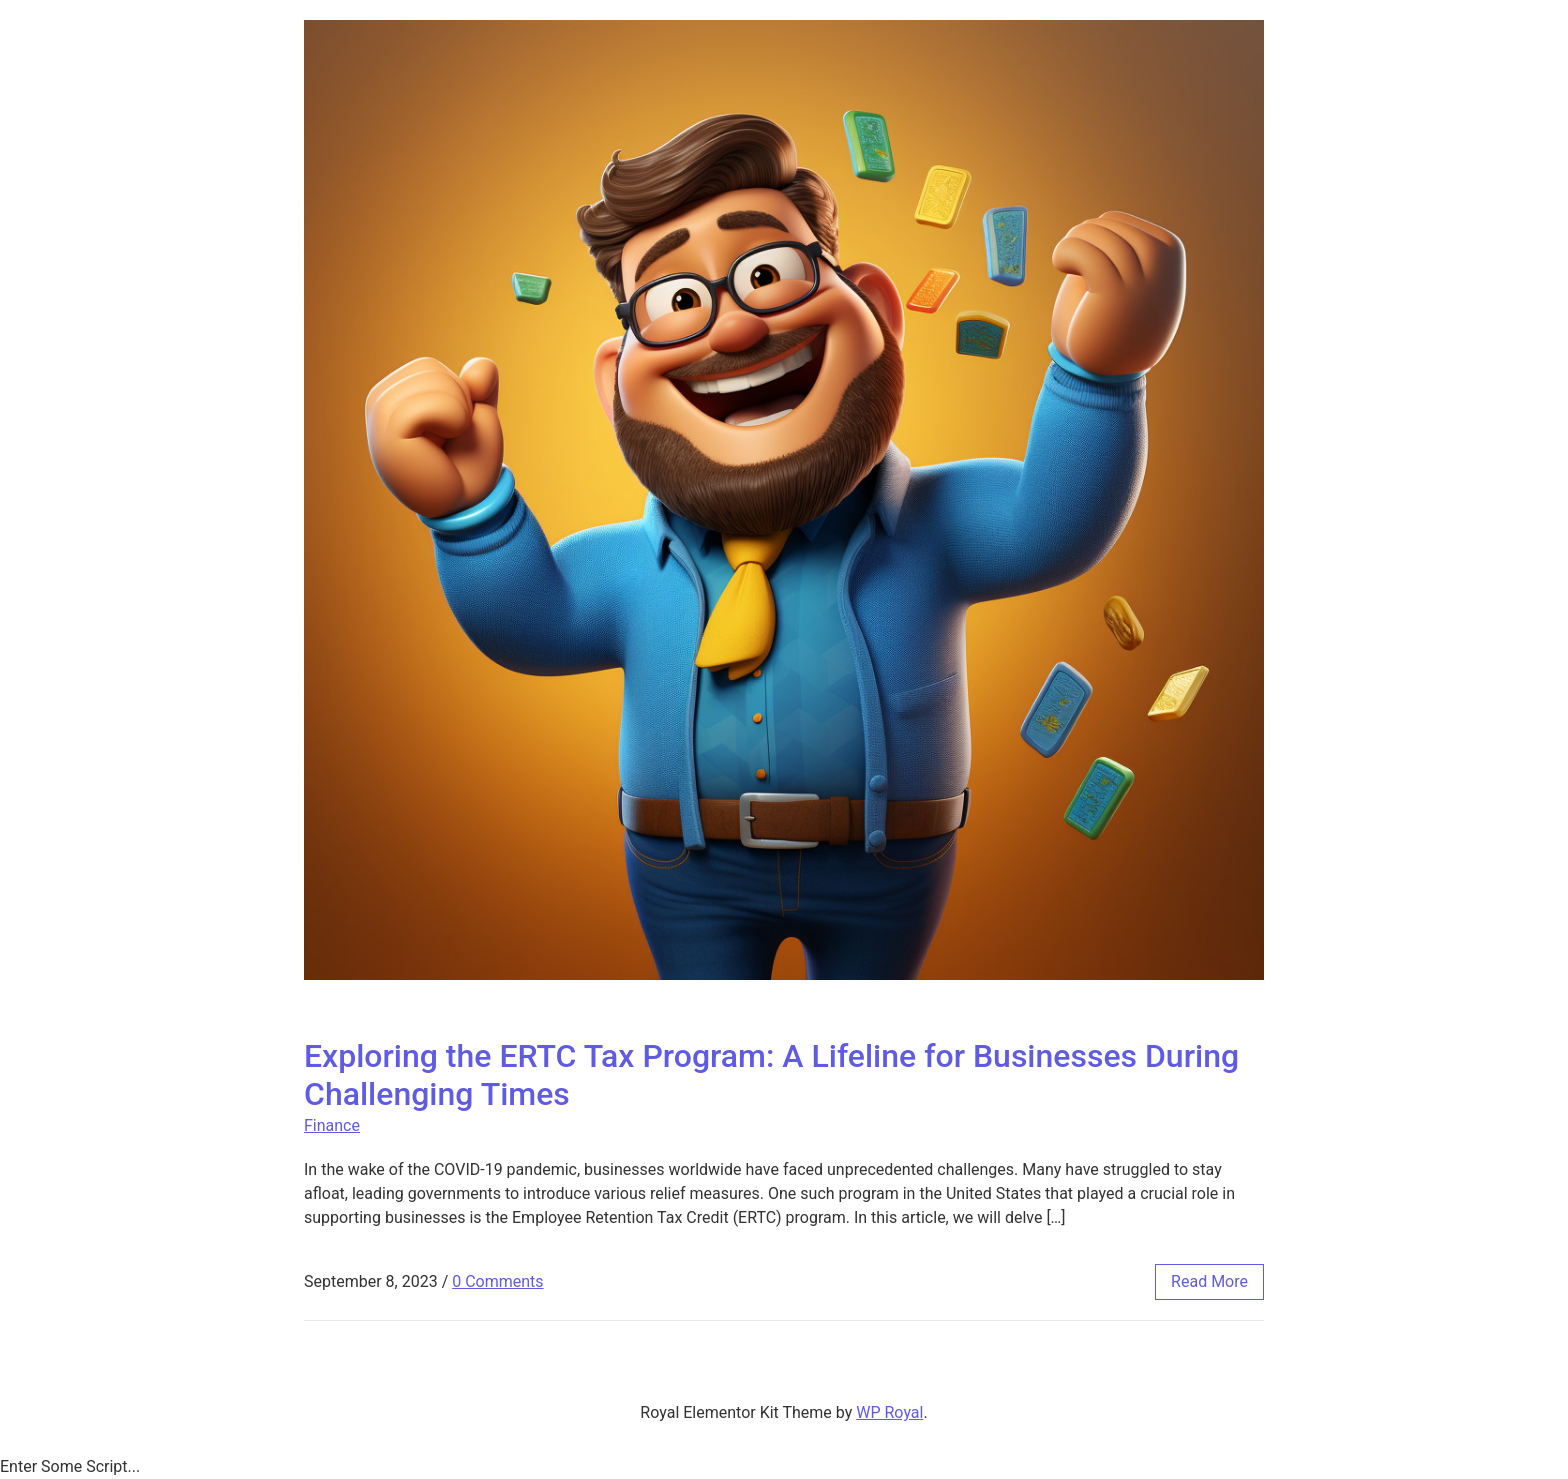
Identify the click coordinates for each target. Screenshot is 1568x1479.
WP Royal (889, 1412)
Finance (332, 1125)
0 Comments (497, 1281)
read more (1209, 1281)
